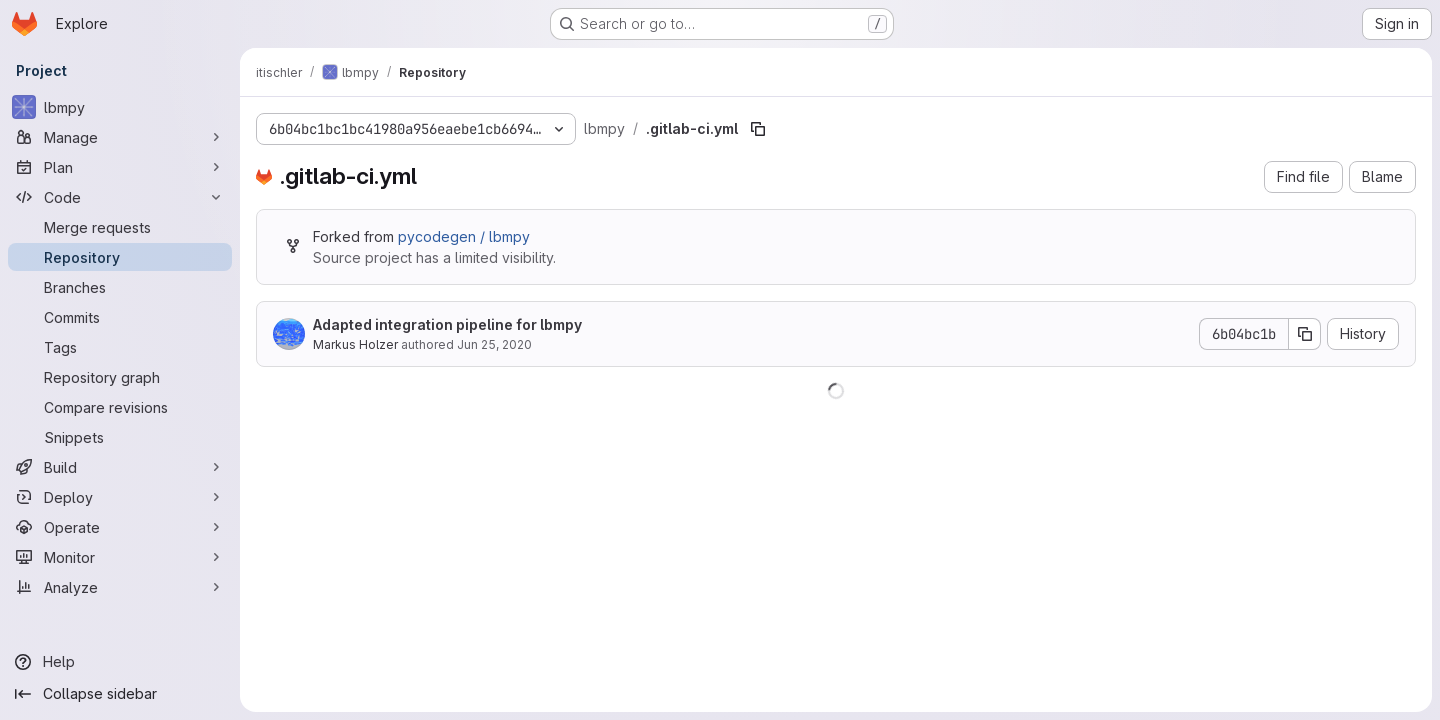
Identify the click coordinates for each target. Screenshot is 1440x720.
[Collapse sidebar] (120, 694)
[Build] (120, 467)
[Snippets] (120, 437)
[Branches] (120, 287)
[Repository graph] (120, 377)
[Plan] (120, 167)
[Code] (120, 197)
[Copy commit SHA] (1305, 334)
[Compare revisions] (120, 407)
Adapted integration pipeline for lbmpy (447, 324)
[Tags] (120, 347)
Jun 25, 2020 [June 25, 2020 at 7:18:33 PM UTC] (494, 344)
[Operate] (120, 527)
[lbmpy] (120, 107)
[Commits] (120, 317)
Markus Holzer (355, 344)
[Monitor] (120, 557)
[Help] (120, 662)
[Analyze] (120, 587)
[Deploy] (120, 497)
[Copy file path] (758, 129)
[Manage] (120, 137)
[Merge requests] (120, 227)
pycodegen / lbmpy (464, 236)
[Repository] (120, 257)
